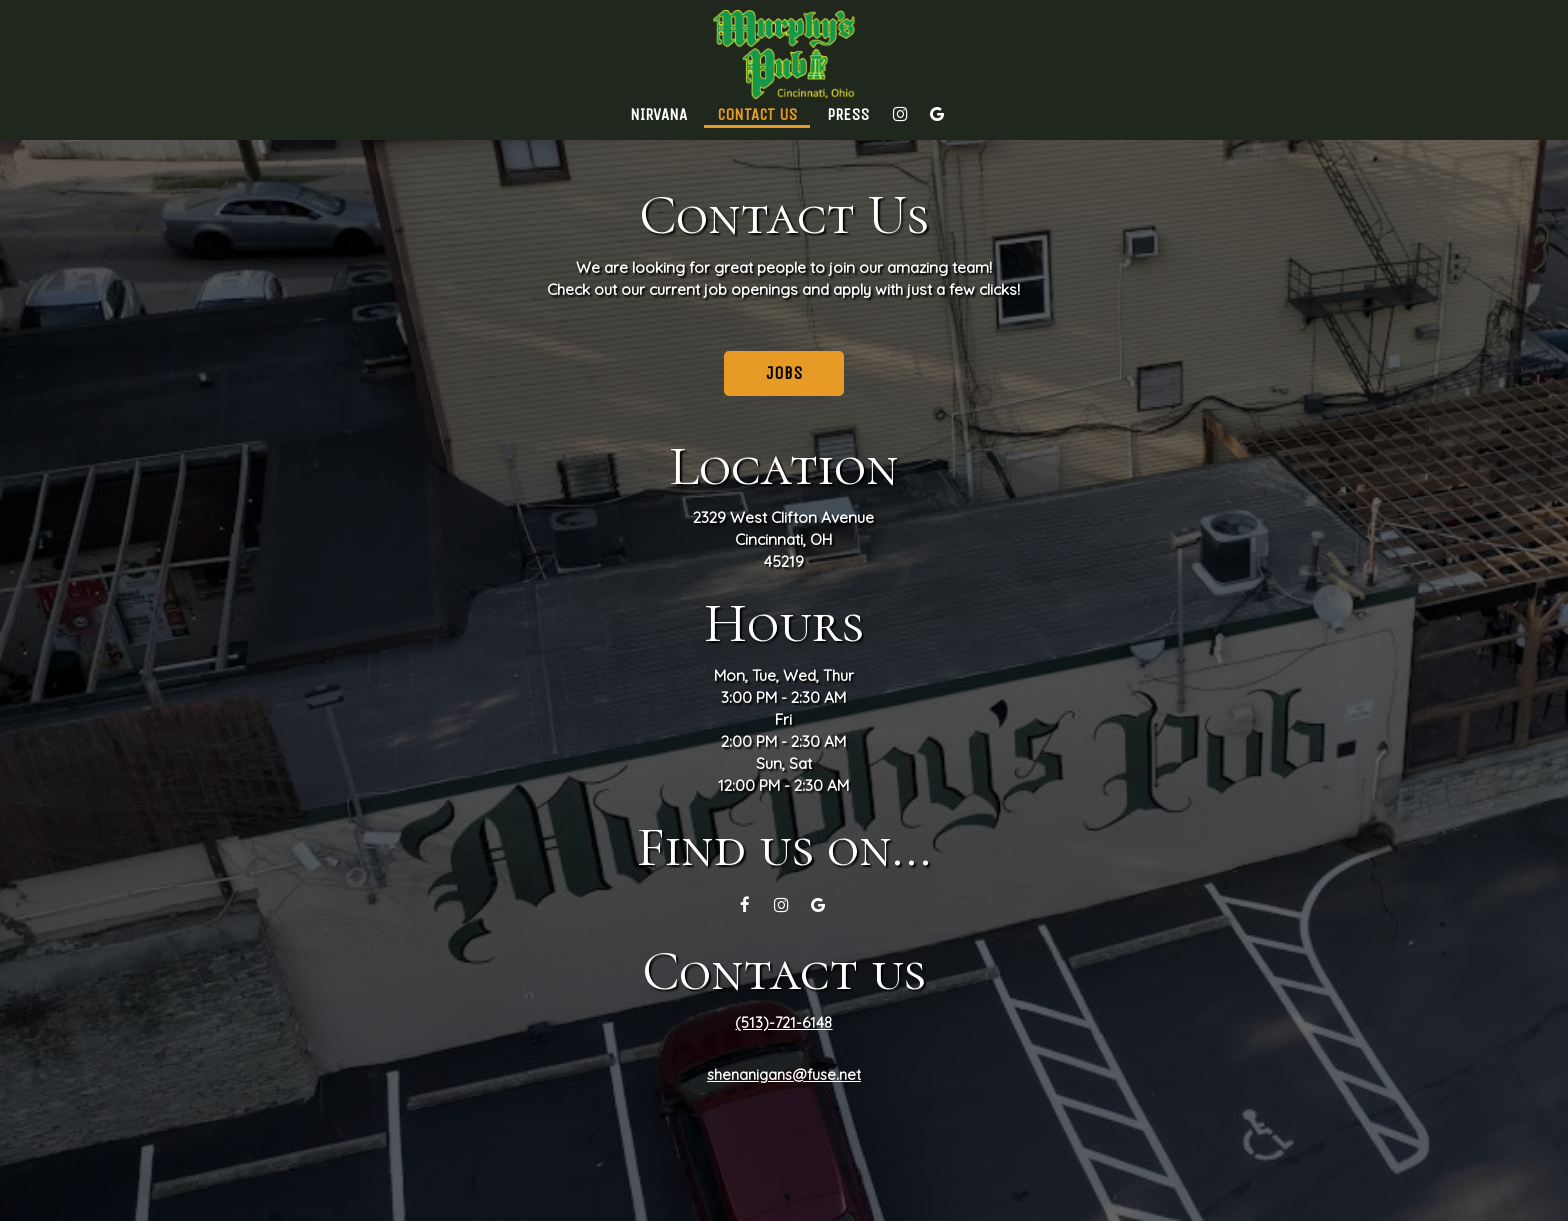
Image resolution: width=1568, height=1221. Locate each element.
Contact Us (757, 114)
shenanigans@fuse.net (783, 1077)
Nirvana (658, 114)
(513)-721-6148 (784, 1023)
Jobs (784, 373)
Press (848, 114)
